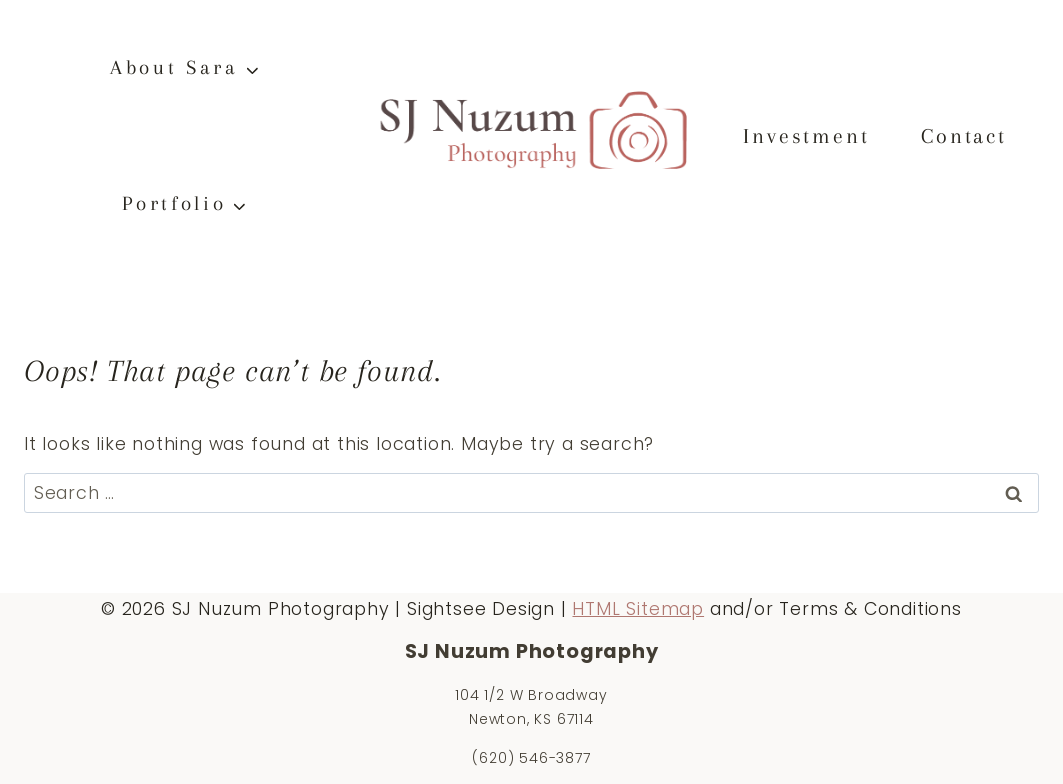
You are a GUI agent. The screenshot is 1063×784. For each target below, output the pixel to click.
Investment (806, 136)
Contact (964, 136)
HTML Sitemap (638, 609)
